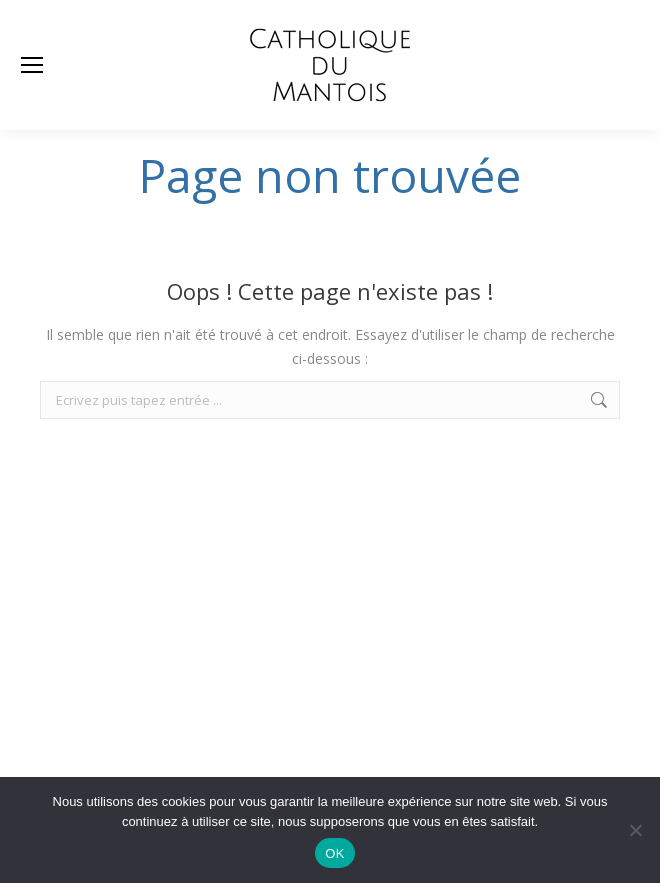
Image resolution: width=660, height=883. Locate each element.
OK (334, 853)
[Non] (635, 830)
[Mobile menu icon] (32, 65)
